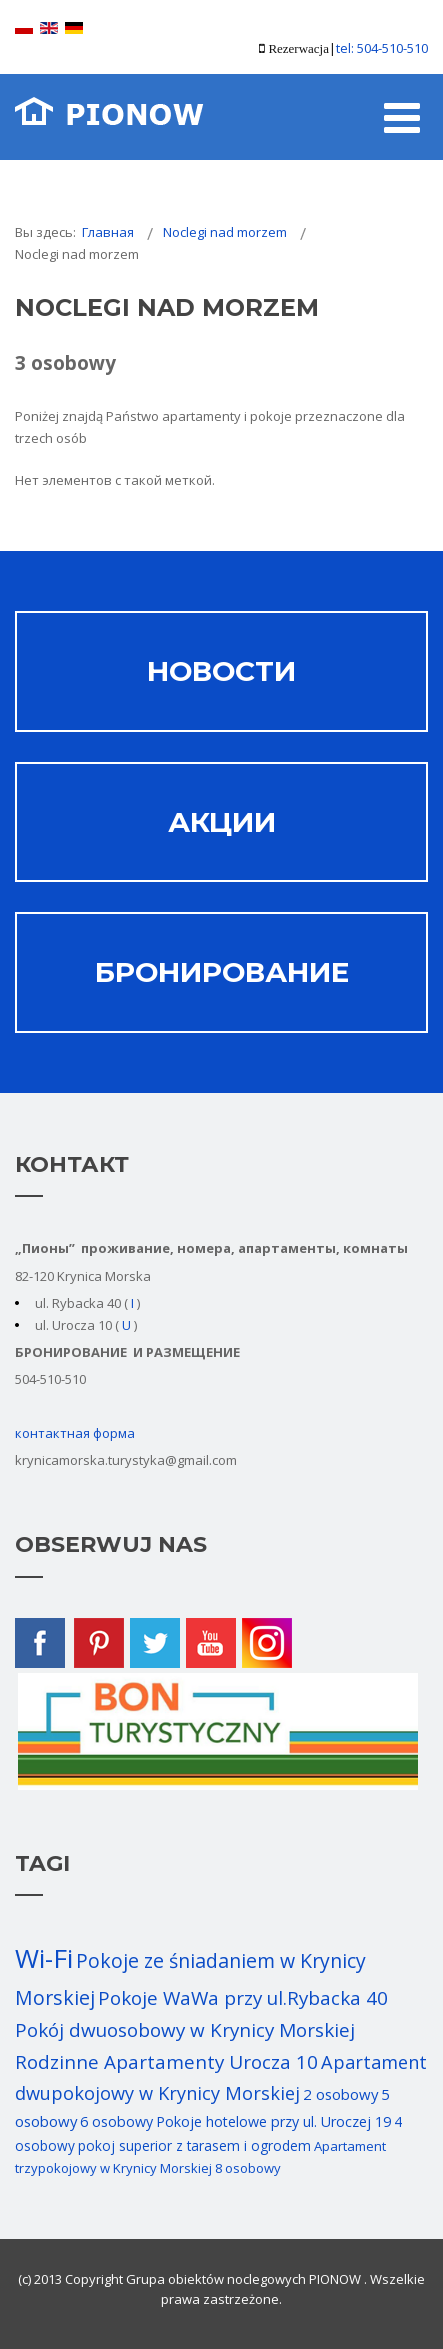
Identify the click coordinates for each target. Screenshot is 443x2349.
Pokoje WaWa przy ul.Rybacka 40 (243, 1998)
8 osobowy (248, 2168)
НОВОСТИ (221, 671)
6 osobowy (116, 2121)
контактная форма (75, 1433)
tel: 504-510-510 (382, 48)
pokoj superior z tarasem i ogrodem (194, 2145)
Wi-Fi (44, 1958)
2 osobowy (340, 2094)
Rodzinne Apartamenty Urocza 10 (166, 2062)
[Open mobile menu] (402, 117)
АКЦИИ (222, 822)
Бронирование (222, 972)
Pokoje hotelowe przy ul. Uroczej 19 (273, 2121)
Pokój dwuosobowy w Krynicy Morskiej (185, 2030)
